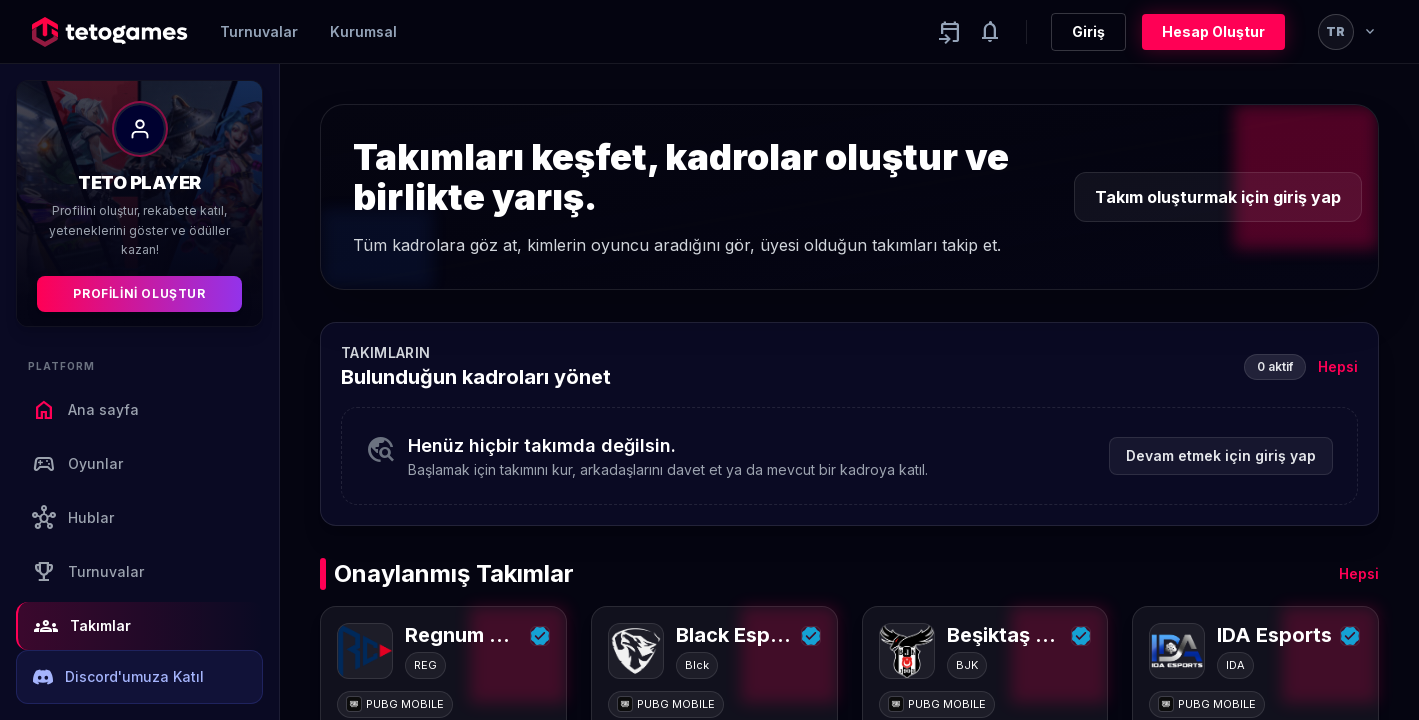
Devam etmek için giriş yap (1221, 455)
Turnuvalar (259, 31)
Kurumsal (363, 31)
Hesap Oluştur (1213, 31)
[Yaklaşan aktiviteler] (950, 32)
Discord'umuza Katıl (118, 677)
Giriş (1088, 31)
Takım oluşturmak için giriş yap (1218, 197)
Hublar (73, 518)
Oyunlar (77, 464)
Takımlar (82, 626)
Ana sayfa (85, 410)
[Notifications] (990, 32)
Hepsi (1338, 366)
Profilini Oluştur (139, 293)
